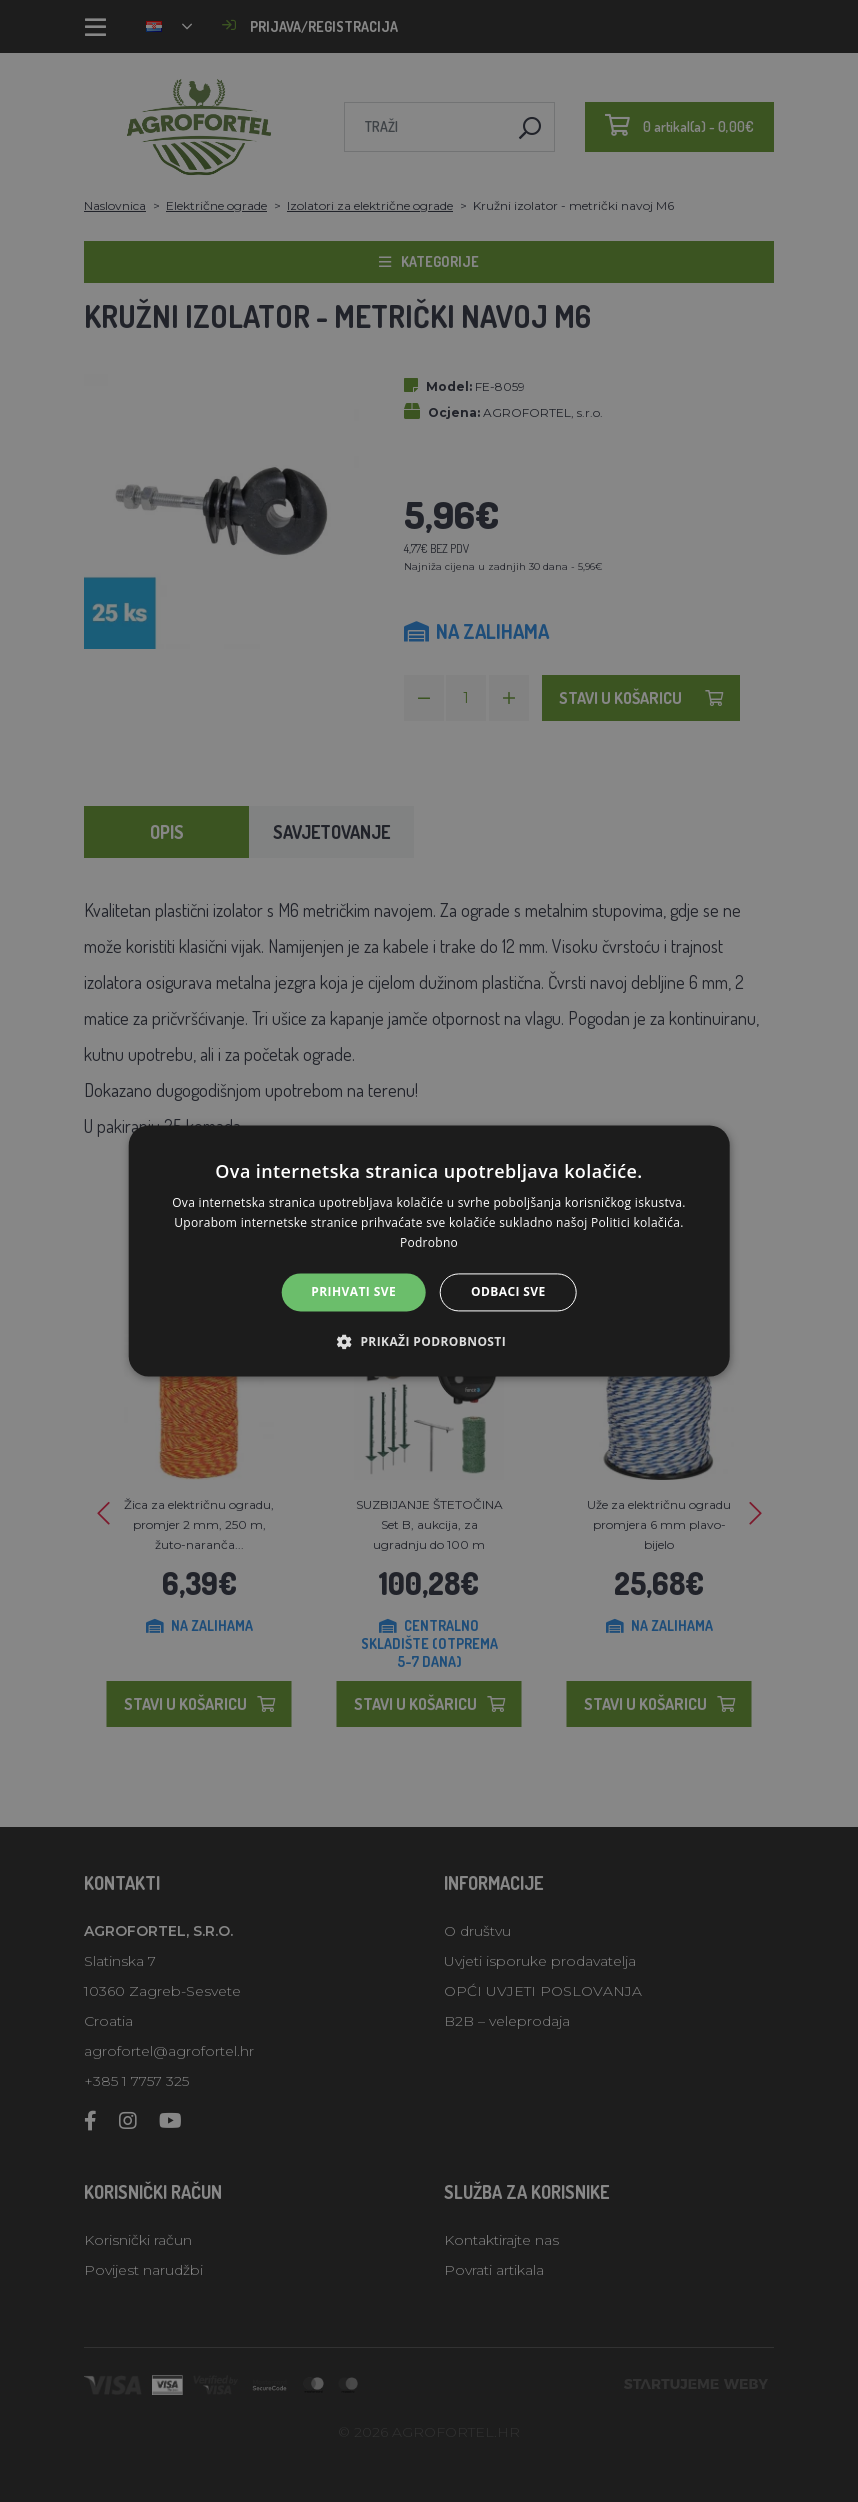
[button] (429, 1342)
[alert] (429, 1251)
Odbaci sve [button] (508, 1291)
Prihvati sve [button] (353, 1291)
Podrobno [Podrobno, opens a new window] (429, 1242)
